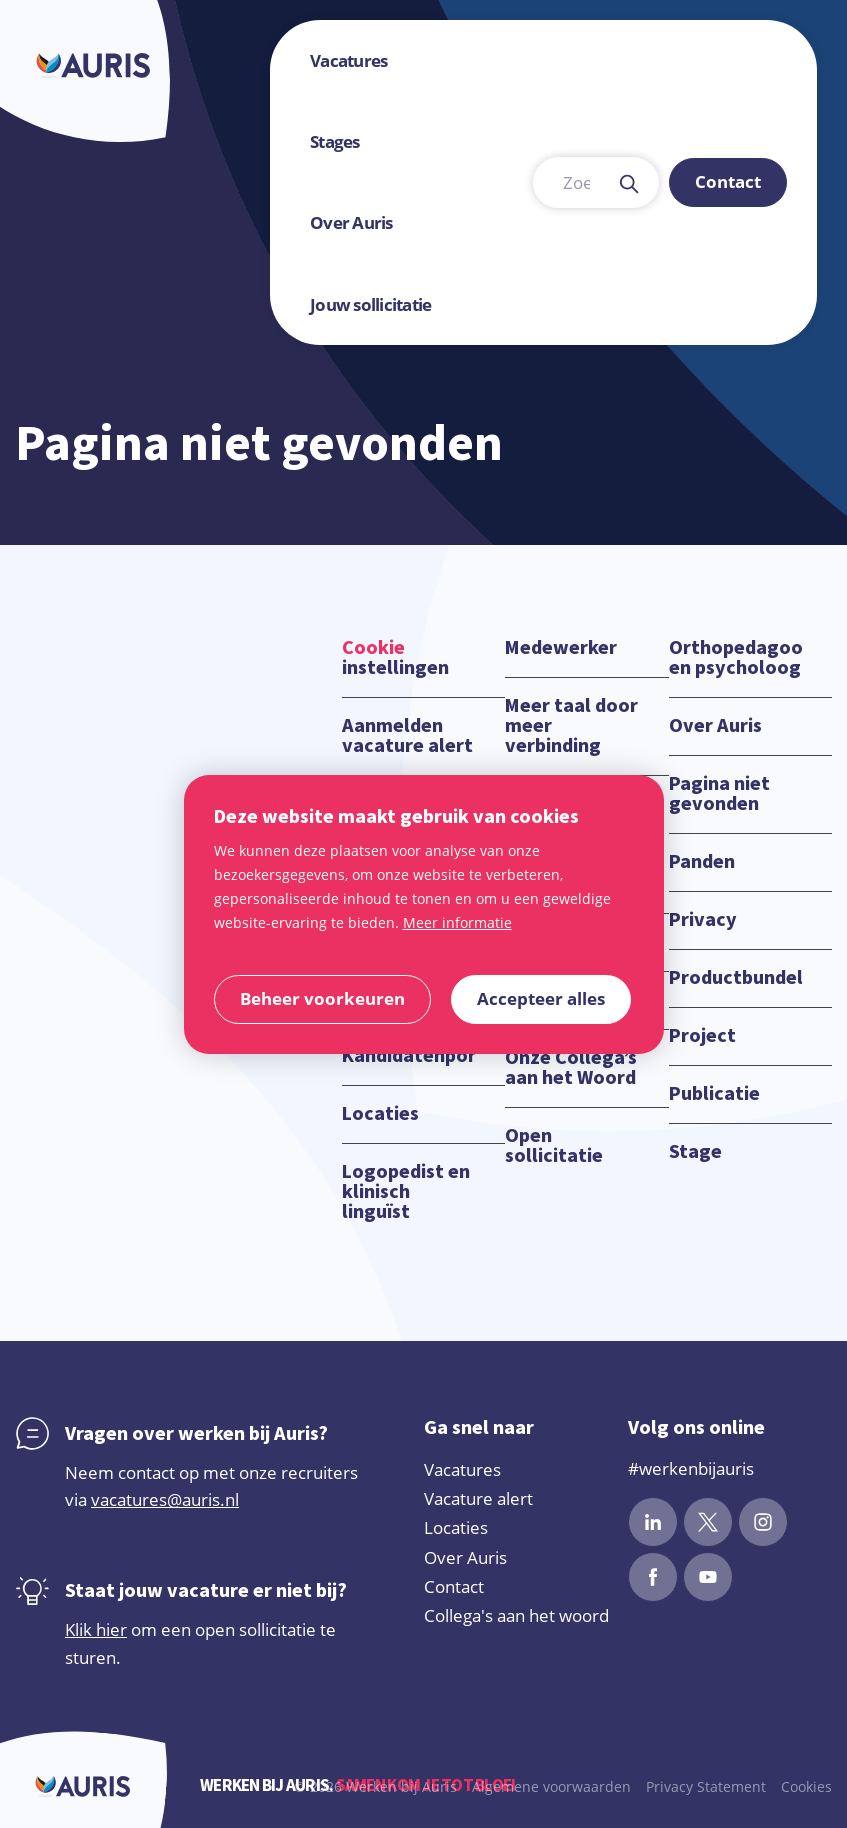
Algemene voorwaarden (551, 1786)
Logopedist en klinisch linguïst (406, 1192)
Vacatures (462, 1469)
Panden (702, 862)
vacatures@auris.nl (165, 1499)
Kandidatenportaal (408, 1056)
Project (702, 1036)
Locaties (380, 1114)
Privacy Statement (706, 1786)
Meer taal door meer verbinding (571, 726)
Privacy (703, 920)
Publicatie (714, 1094)
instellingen (395, 658)
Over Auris (715, 726)
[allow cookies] (541, 999)
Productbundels (735, 978)
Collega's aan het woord (516, 1615)
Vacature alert (478, 1498)
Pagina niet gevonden (719, 794)
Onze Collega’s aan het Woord (571, 1068)
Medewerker (561, 648)
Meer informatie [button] (457, 922)
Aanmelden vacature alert (407, 736)
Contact (454, 1586)
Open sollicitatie (554, 1146)
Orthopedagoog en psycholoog (735, 658)
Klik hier (96, 1629)
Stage (695, 1152)
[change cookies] (322, 999)
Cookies (806, 1786)
